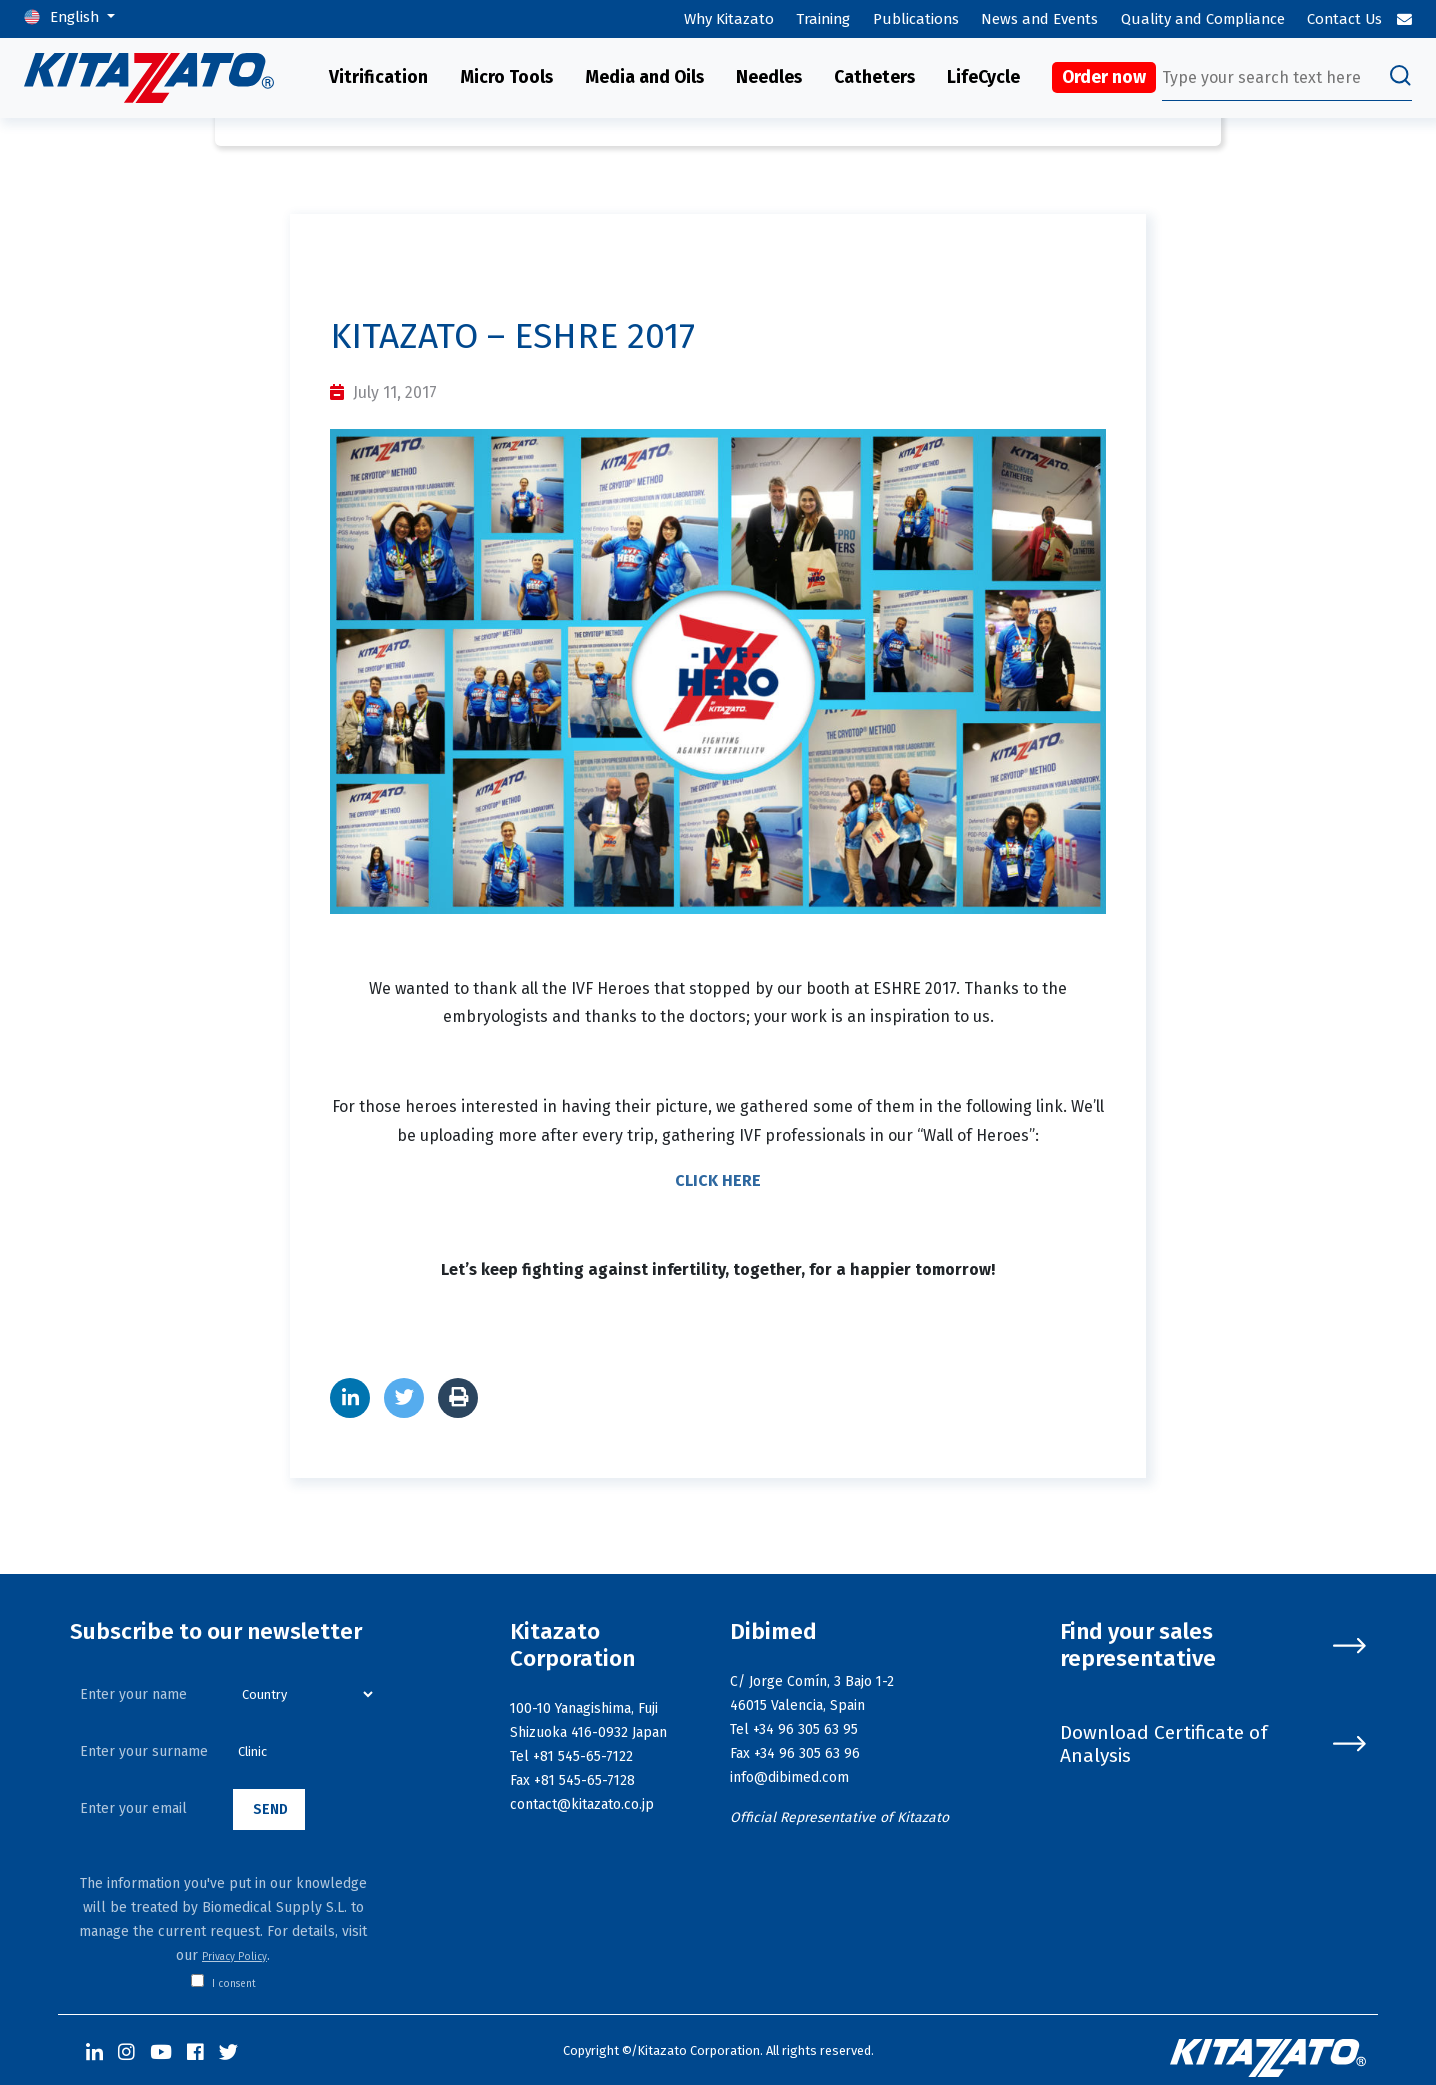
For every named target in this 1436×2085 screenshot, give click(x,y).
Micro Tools (506, 77)
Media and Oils (644, 77)
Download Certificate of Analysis (1213, 1744)
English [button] (76, 17)
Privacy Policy (234, 1957)
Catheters (874, 77)
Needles (769, 77)
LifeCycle (983, 77)
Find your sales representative (1213, 1645)
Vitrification (378, 77)
